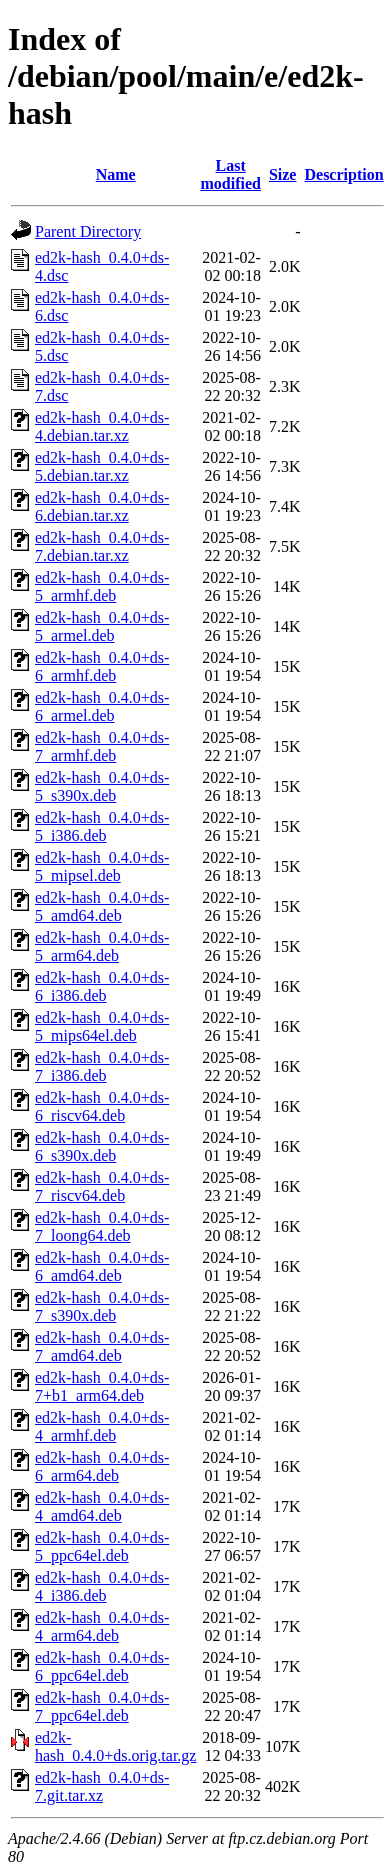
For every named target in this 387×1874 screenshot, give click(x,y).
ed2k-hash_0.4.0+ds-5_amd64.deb (102, 906)
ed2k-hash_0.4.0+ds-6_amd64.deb (102, 1266)
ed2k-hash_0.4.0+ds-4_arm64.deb (102, 1626)
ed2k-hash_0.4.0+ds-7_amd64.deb (102, 1346)
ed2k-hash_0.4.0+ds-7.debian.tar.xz (102, 546)
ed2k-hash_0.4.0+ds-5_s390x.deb (102, 786)
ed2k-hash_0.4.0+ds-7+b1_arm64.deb (102, 1386)
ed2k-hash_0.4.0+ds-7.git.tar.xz (102, 1786)
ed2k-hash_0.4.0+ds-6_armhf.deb (102, 666)
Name (116, 174)
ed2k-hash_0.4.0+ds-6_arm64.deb (102, 1466)
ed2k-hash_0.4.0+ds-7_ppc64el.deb (102, 1706)
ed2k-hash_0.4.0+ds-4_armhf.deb (102, 1426)
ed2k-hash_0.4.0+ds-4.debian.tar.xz (102, 426)
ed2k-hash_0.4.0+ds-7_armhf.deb (102, 746)
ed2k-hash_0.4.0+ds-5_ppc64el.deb (102, 1546)
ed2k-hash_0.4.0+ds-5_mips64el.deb (102, 1026)
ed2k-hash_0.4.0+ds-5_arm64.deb (102, 946)
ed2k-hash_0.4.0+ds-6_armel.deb (102, 706)
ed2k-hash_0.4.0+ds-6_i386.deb (102, 986)
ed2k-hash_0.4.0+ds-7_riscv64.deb (102, 1186)
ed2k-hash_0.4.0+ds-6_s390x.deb (102, 1146)
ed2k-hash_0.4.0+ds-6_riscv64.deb (102, 1106)
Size (283, 174)
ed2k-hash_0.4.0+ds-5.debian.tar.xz (102, 466)
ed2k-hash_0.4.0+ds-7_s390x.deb (102, 1306)
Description (343, 174)
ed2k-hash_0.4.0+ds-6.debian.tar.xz (102, 506)
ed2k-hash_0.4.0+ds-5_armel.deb (102, 626)
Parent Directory (88, 231)
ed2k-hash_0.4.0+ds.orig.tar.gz (115, 1746)
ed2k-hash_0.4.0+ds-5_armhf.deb (102, 586)
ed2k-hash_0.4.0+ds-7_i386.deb (102, 1066)
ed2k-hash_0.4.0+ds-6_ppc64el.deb (102, 1666)
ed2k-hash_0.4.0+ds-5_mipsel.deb (102, 866)
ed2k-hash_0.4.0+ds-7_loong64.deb (102, 1226)
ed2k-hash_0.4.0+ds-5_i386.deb (102, 826)
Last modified (230, 174)
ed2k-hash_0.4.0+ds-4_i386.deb (102, 1586)
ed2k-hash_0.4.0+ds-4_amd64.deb (102, 1506)
